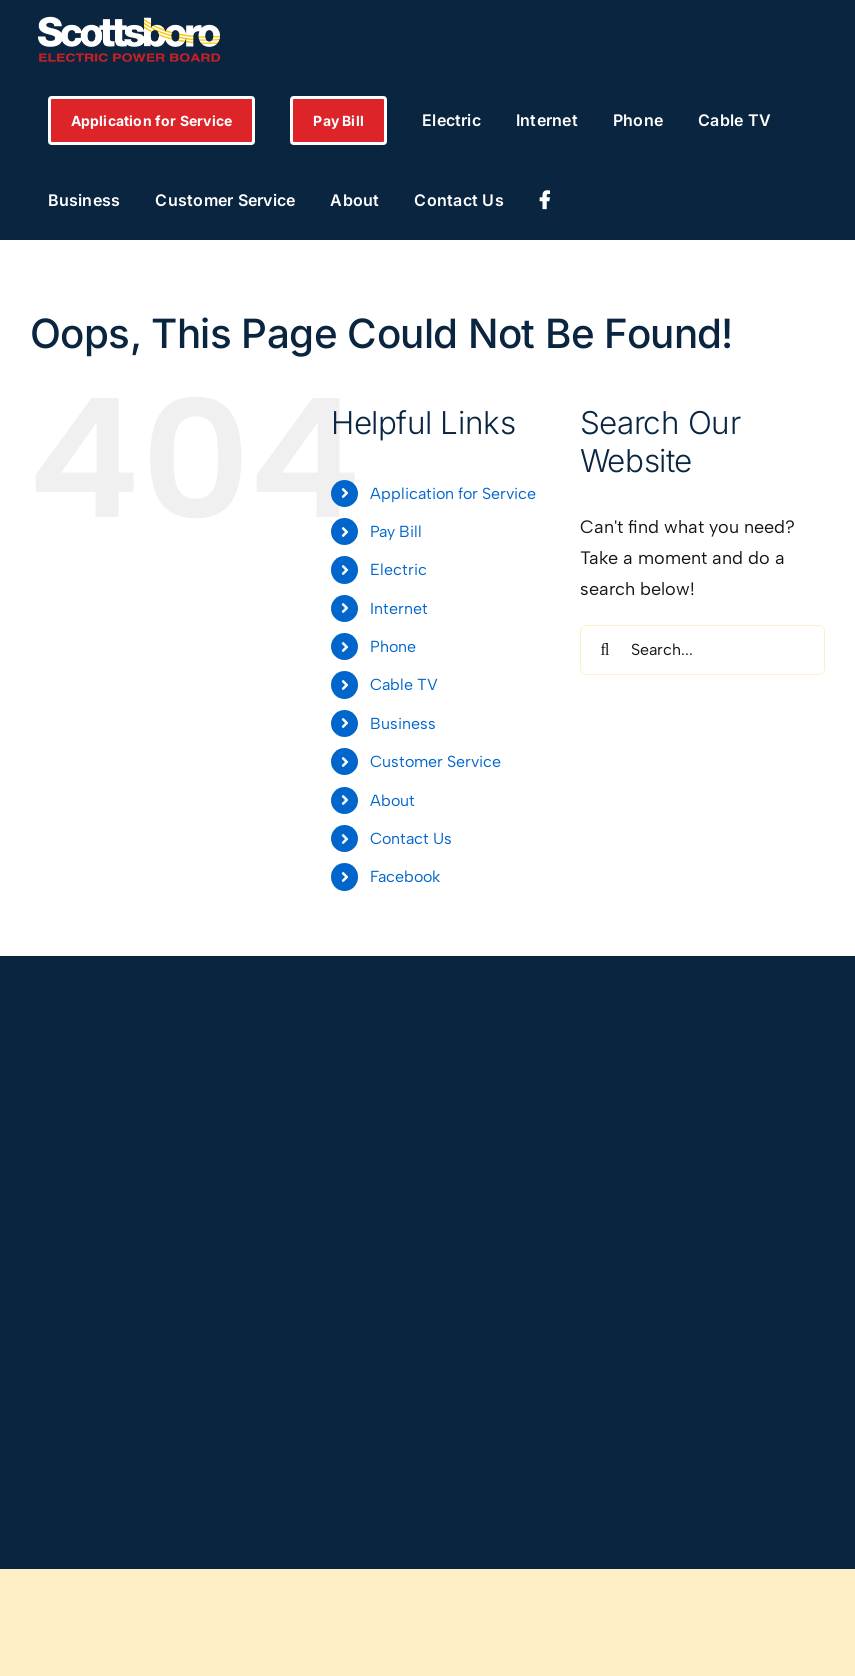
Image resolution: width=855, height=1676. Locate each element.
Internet (399, 608)
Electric (398, 569)
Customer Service (435, 761)
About (392, 800)
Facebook (405, 876)
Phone (393, 646)
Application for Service (453, 493)
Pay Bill (396, 531)
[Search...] (702, 650)
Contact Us (411, 838)
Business (403, 723)
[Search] (605, 650)
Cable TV (404, 684)
